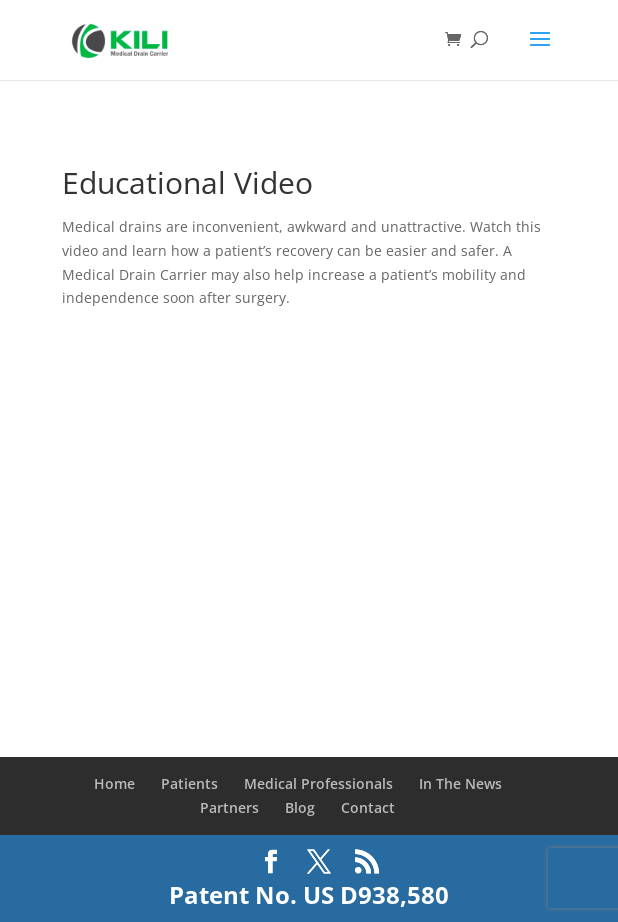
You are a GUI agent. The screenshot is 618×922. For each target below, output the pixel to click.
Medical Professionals (318, 783)
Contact (368, 807)
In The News (460, 783)
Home (114, 783)
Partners (229, 807)
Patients (189, 783)
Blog (300, 807)
